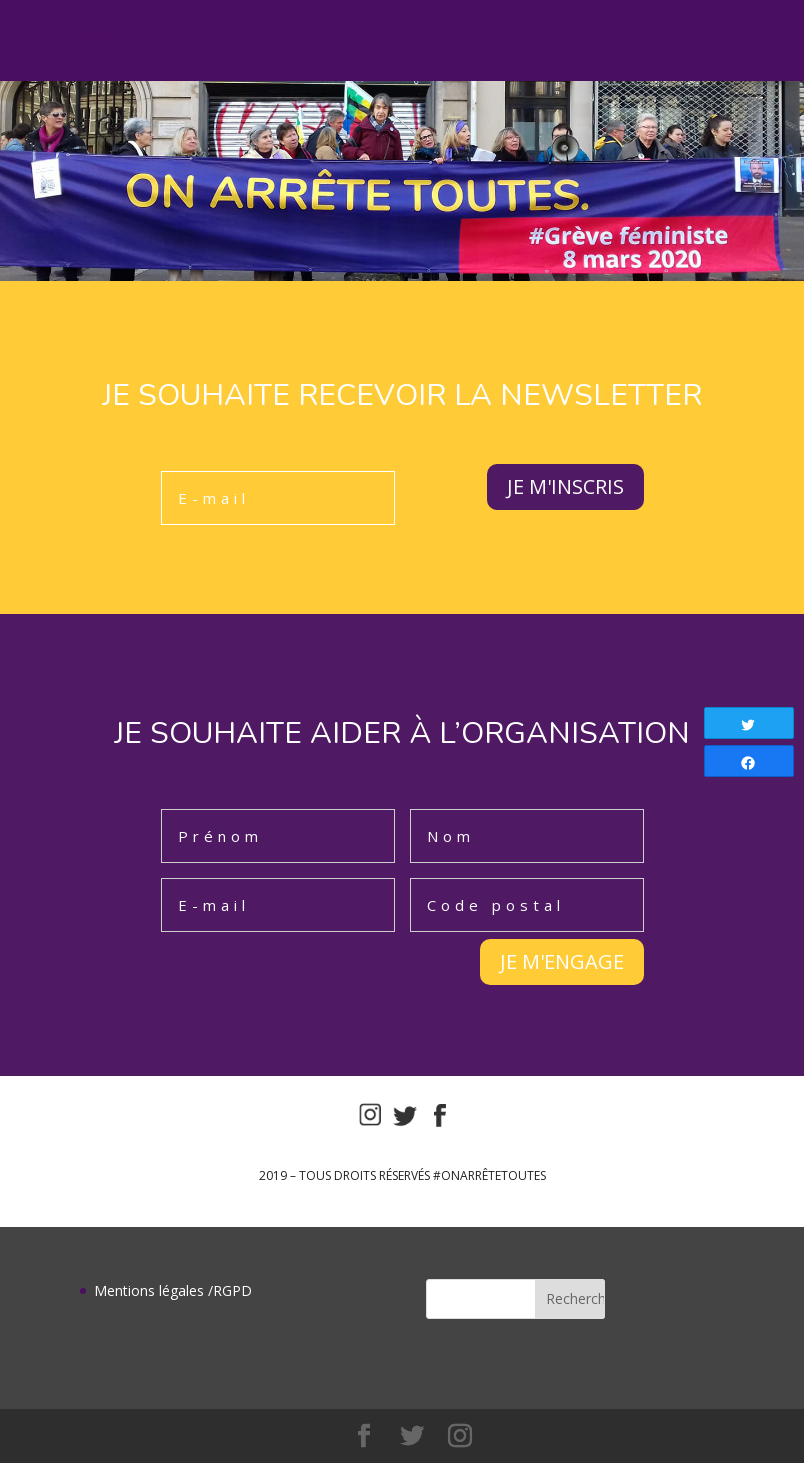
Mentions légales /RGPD (173, 1290)
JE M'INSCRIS (565, 486)
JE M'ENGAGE (562, 961)
